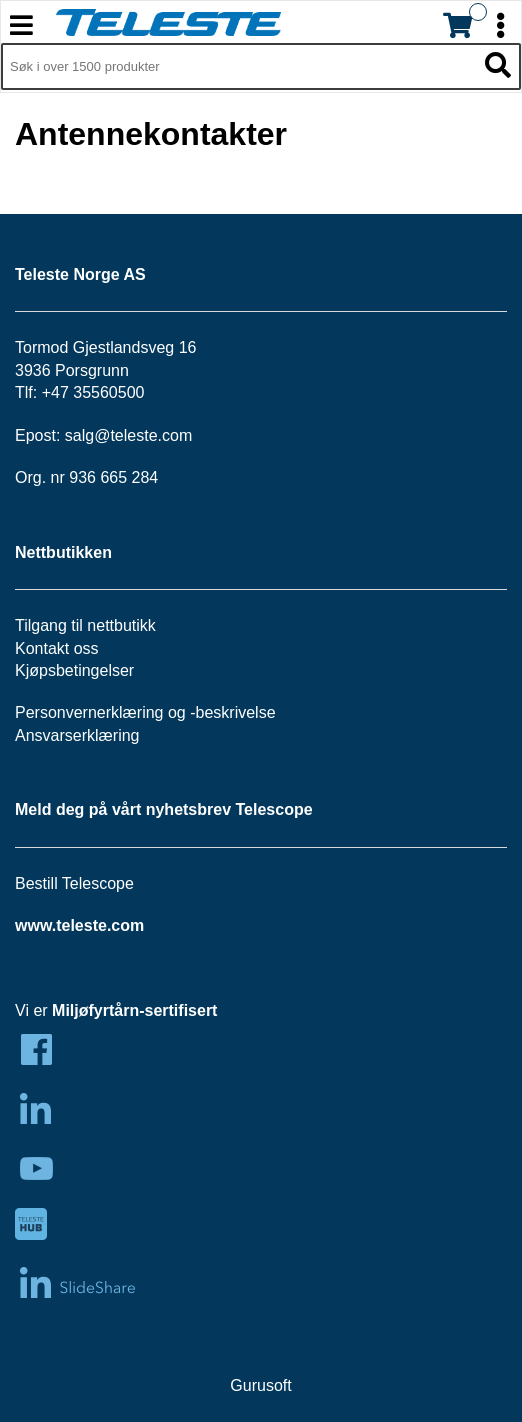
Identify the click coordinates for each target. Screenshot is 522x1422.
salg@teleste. (113, 435)
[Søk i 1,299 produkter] (238, 67)
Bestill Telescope (74, 883)
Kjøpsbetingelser (74, 670)
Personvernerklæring (89, 712)
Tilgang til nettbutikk (85, 625)
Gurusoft (260, 1385)
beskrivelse (236, 712)
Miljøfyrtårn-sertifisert (134, 1010)
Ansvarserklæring (77, 735)
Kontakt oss (57, 648)
